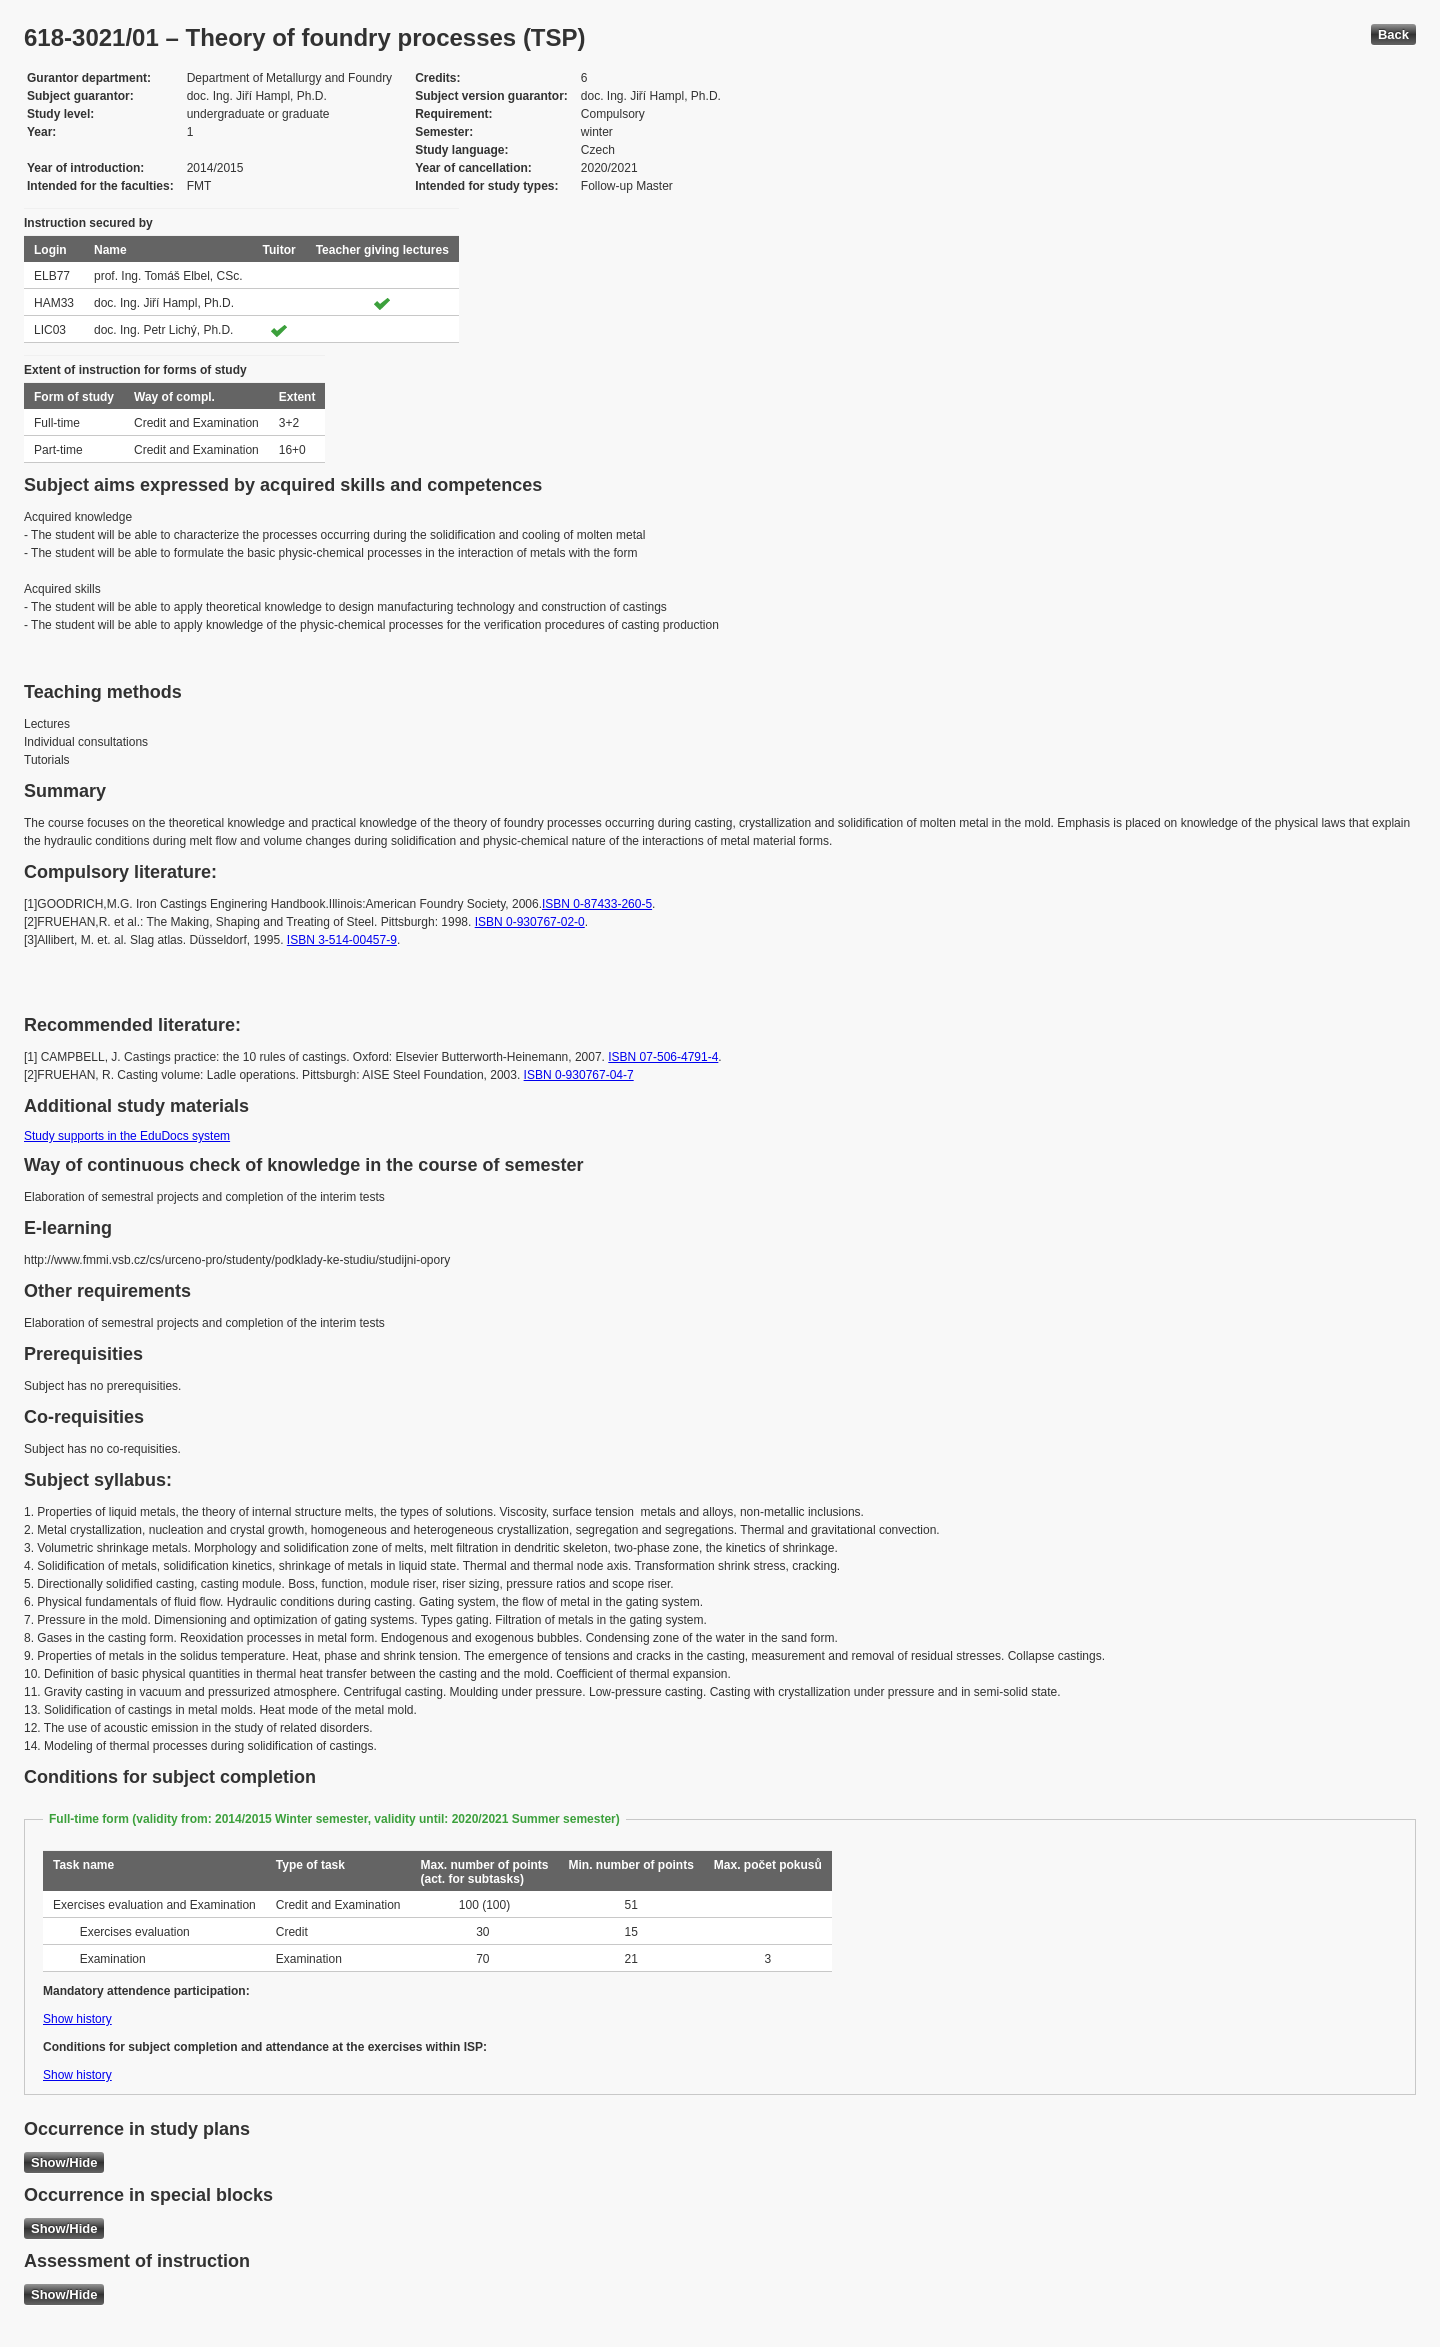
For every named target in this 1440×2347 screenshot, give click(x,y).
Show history (77, 2019)
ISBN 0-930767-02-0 (530, 922)
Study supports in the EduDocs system (127, 1136)
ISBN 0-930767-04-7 (579, 1075)
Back (1393, 34)
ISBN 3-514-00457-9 (342, 940)
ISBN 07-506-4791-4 (663, 1057)
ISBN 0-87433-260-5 (597, 904)
